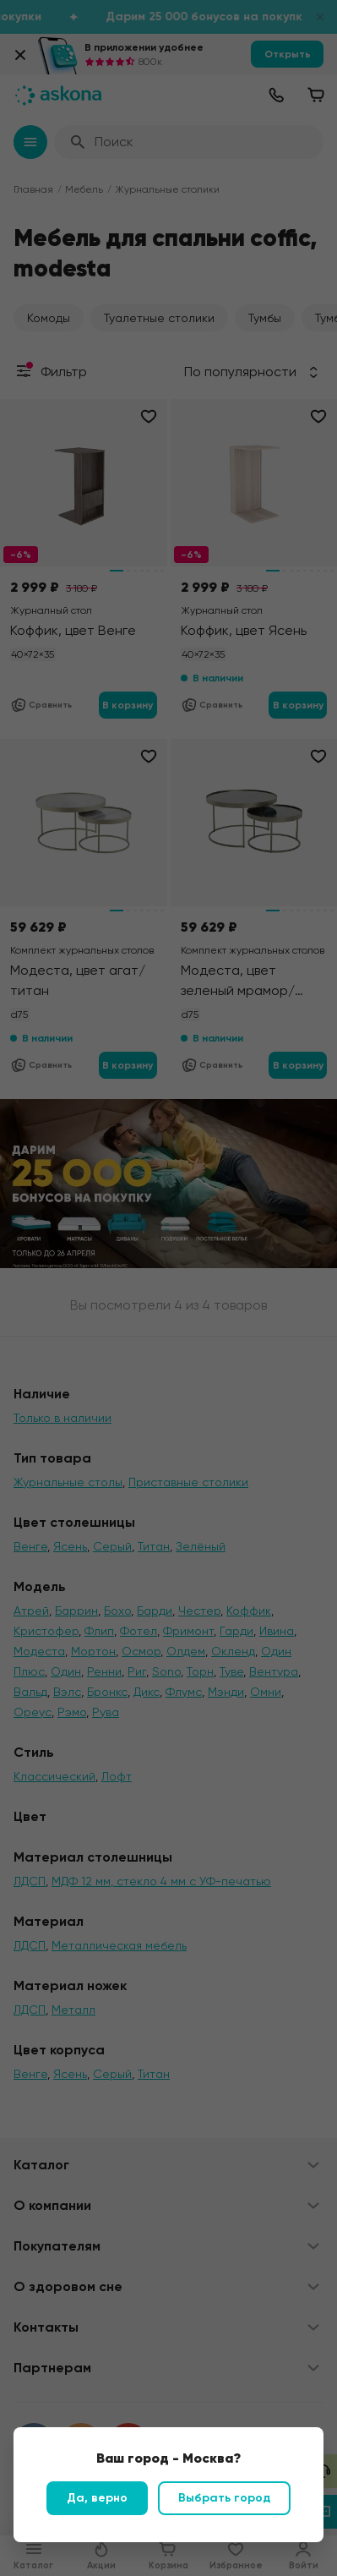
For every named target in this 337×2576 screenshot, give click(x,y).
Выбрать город (224, 2498)
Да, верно (97, 2498)
